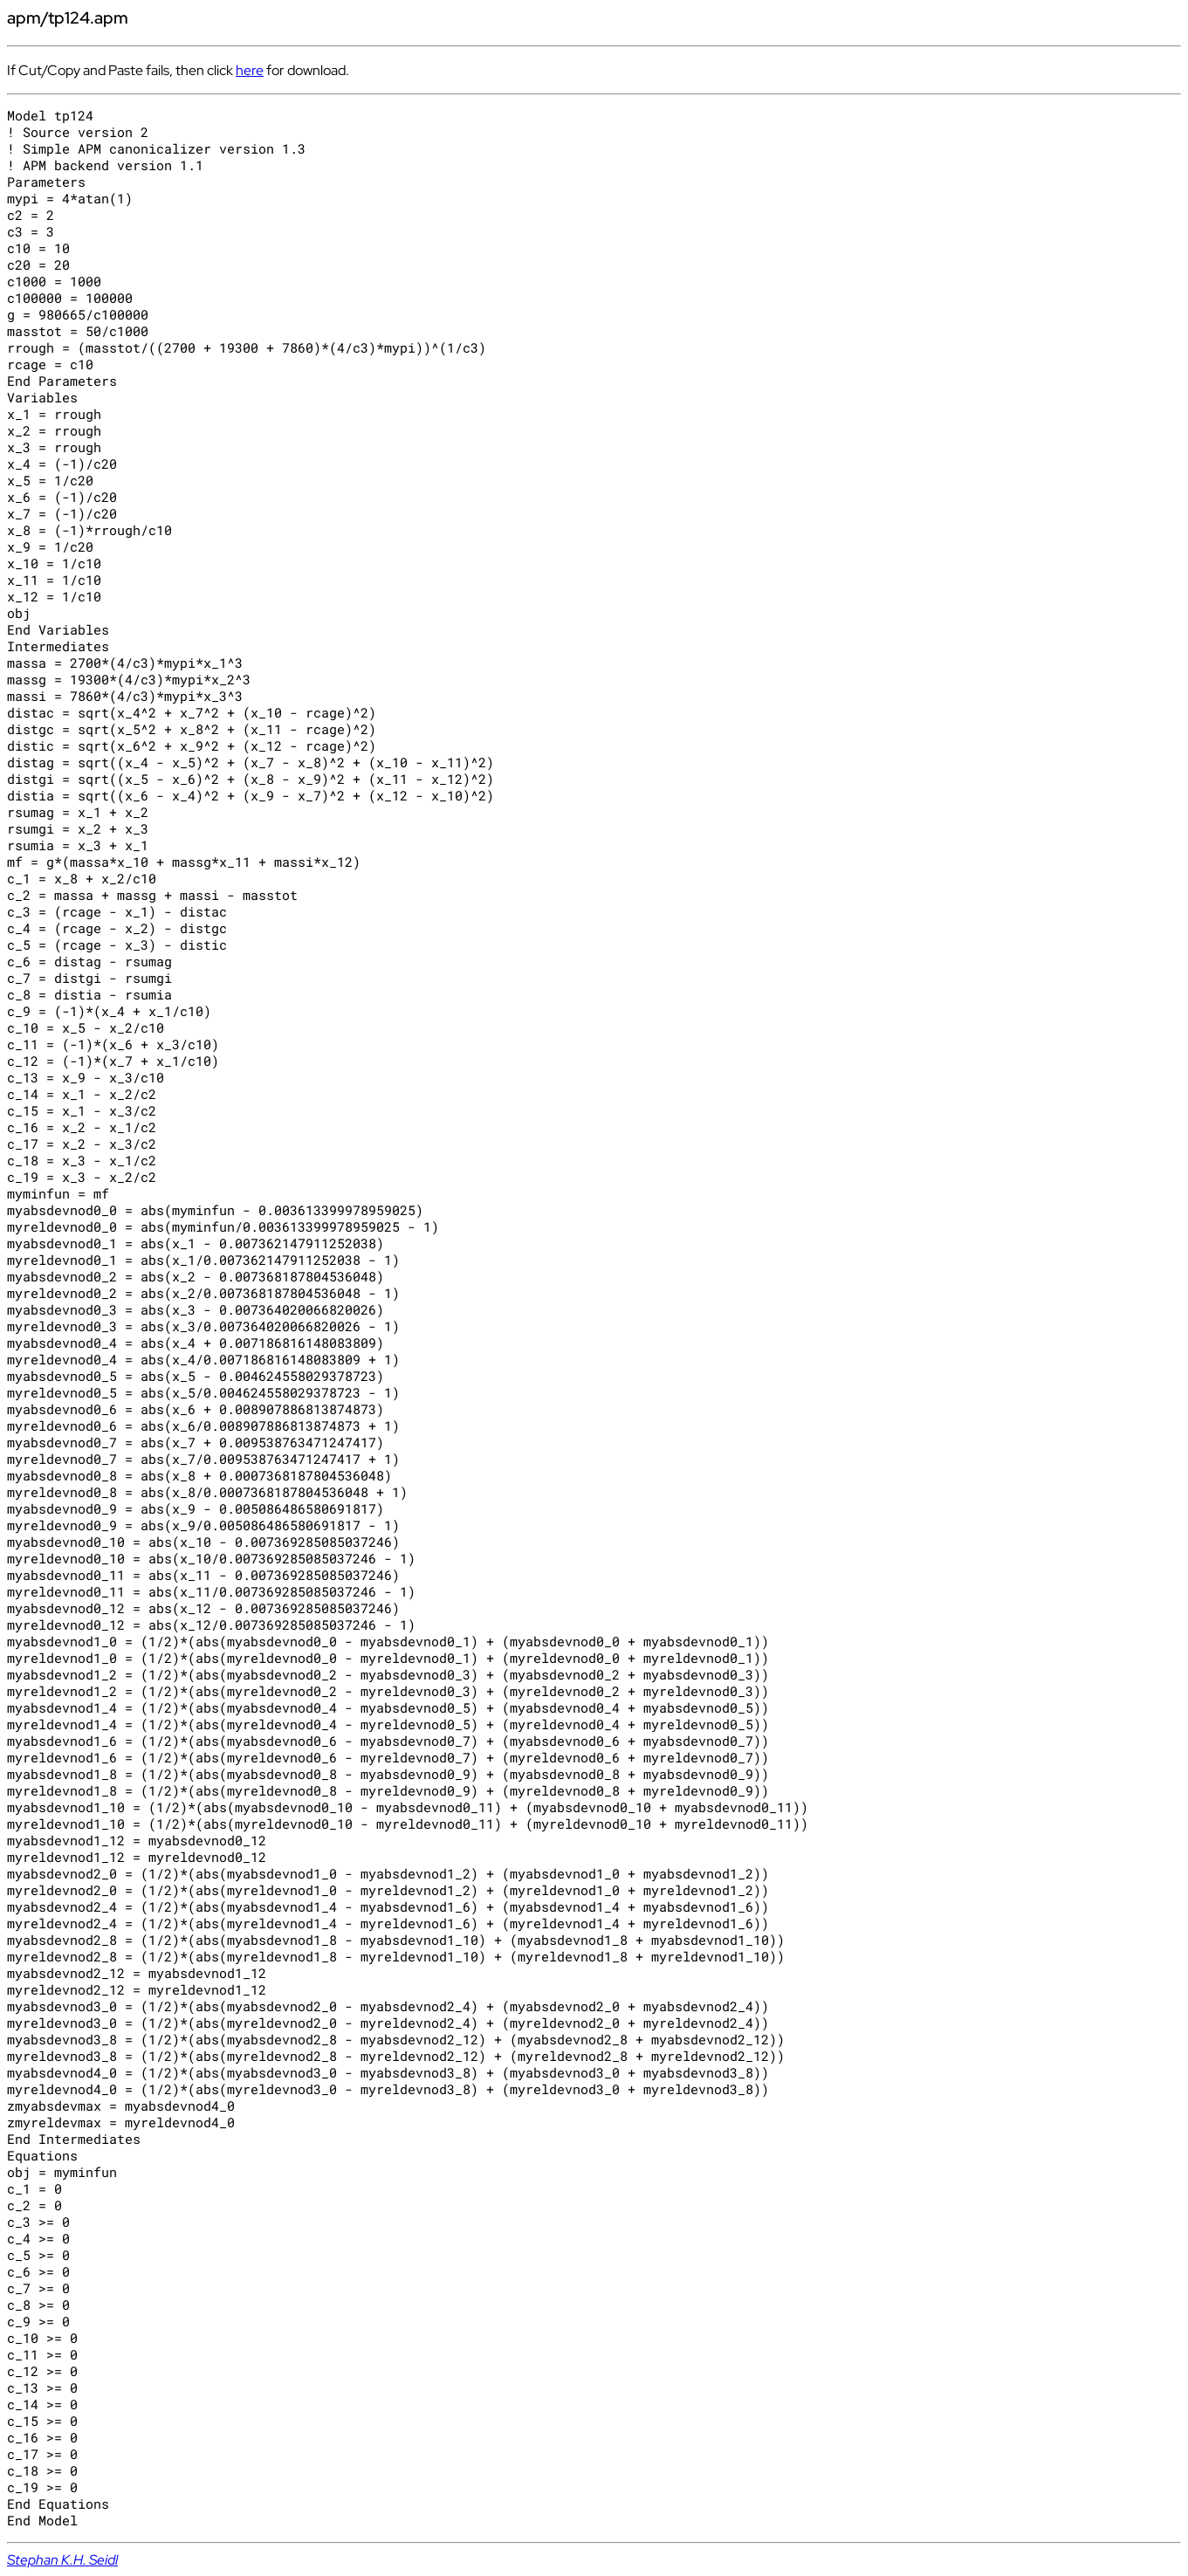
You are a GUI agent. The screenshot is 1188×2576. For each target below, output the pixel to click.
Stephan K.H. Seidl (62, 2560)
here (250, 70)
